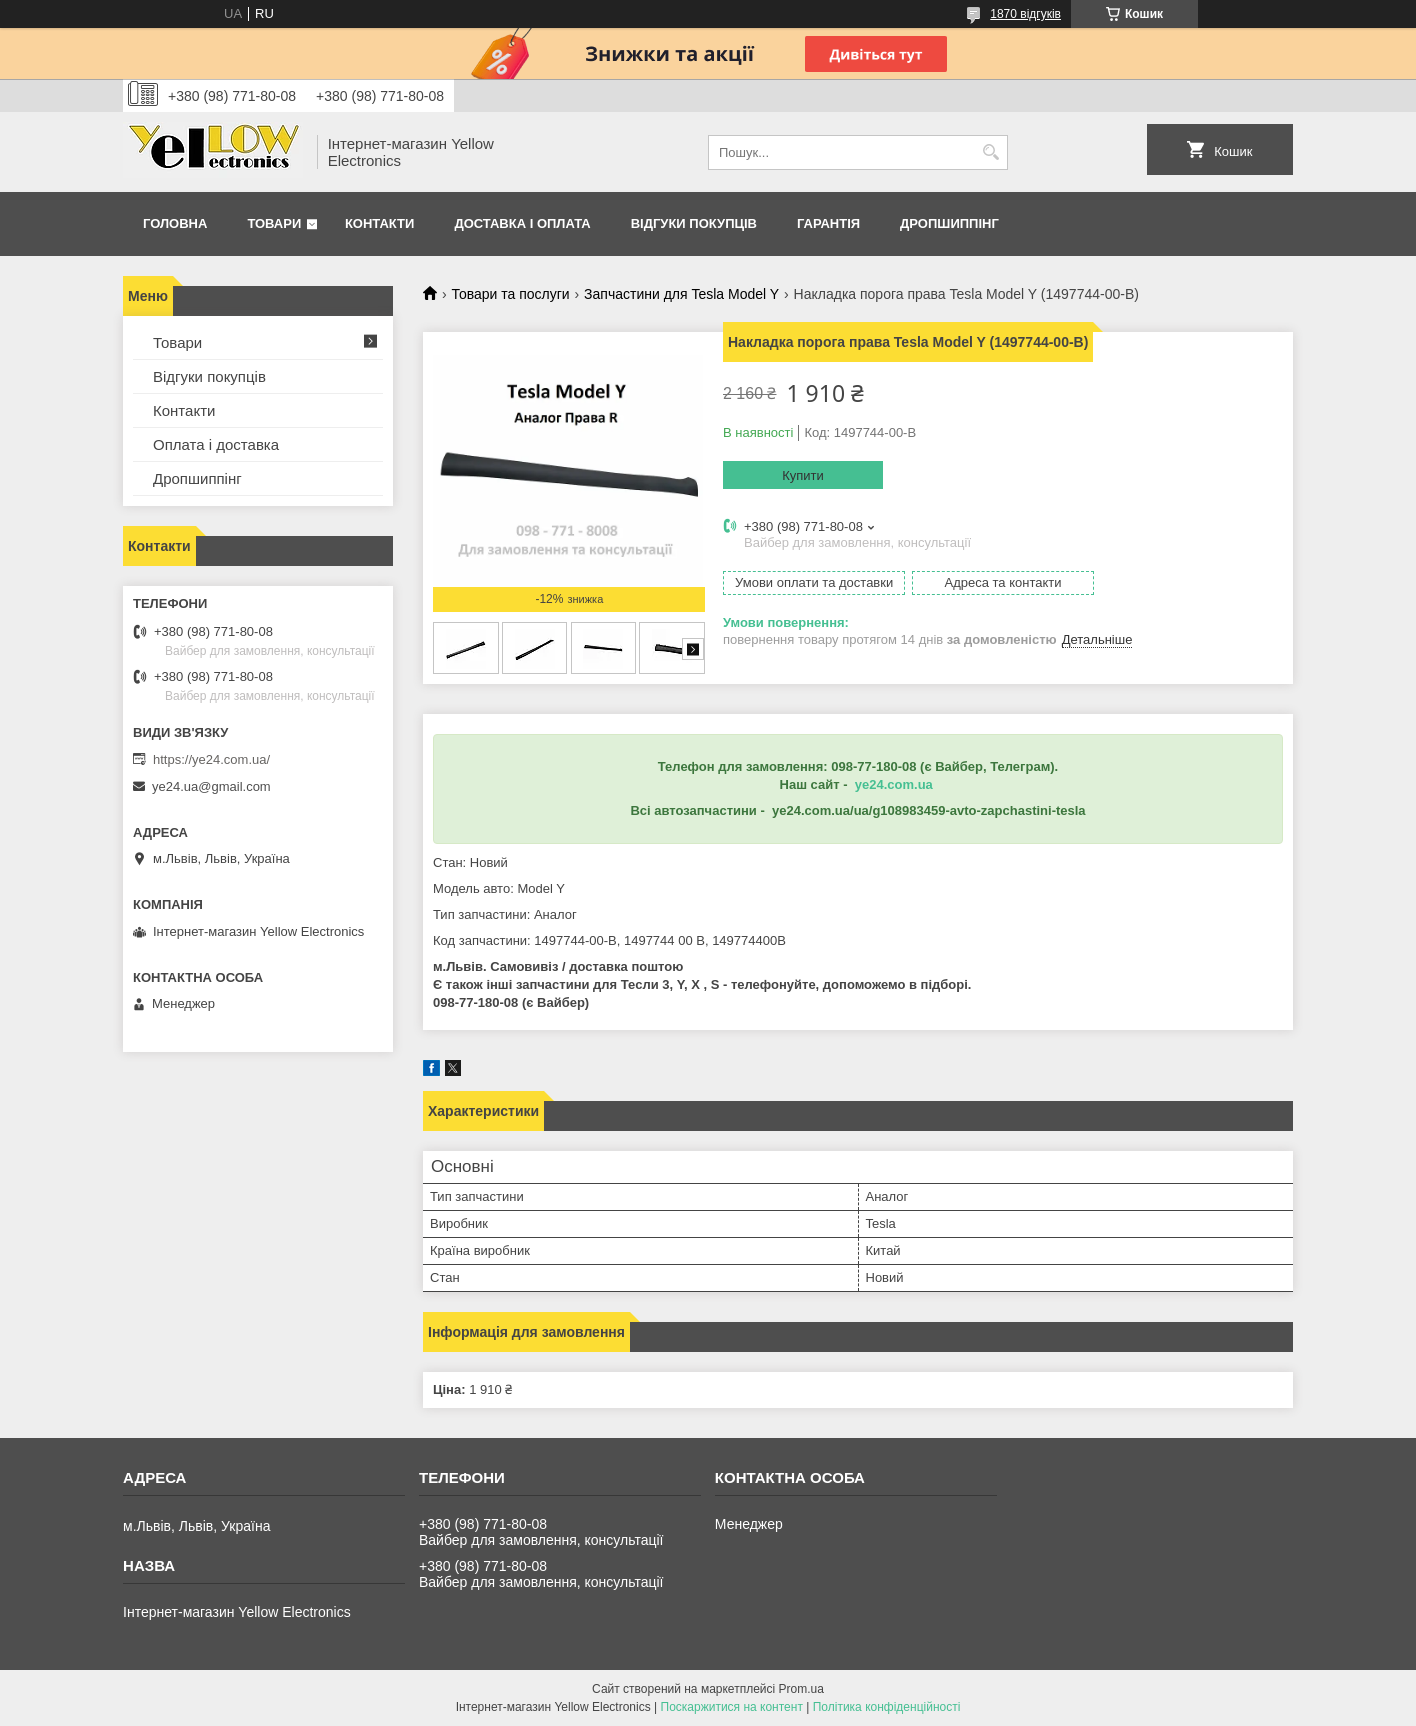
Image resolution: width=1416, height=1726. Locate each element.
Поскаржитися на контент (732, 1707)
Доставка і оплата (522, 223)
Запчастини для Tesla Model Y (681, 294)
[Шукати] (990, 152)
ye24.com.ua (894, 784)
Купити (803, 475)
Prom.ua (801, 1689)
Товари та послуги (510, 294)
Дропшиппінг (949, 223)
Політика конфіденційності (887, 1707)
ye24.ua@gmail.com (211, 786)
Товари (274, 223)
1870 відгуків (1025, 14)
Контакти (380, 223)
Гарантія (828, 223)
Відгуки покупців (694, 223)
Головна (175, 223)
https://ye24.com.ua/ (211, 759)
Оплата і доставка (216, 444)
